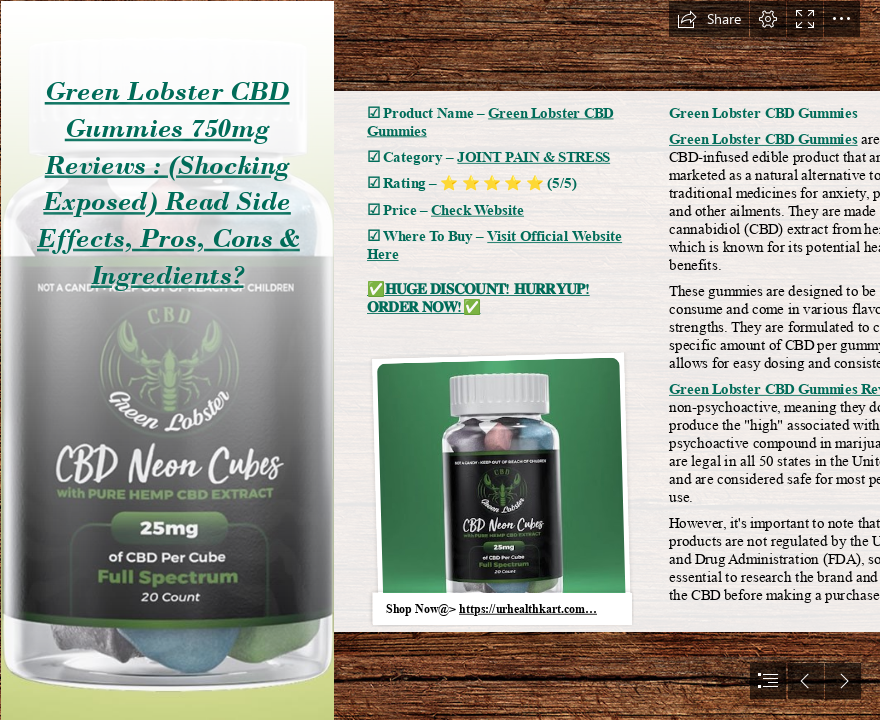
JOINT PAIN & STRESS (533, 157)
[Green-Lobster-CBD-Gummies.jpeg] (166, 360)
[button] (709, 19)
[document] (440, 360)
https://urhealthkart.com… (528, 608)
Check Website (477, 210)
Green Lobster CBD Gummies (763, 140)
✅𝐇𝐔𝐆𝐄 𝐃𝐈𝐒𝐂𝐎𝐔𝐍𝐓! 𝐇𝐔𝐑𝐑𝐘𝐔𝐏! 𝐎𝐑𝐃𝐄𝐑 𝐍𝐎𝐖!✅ (478, 299)
